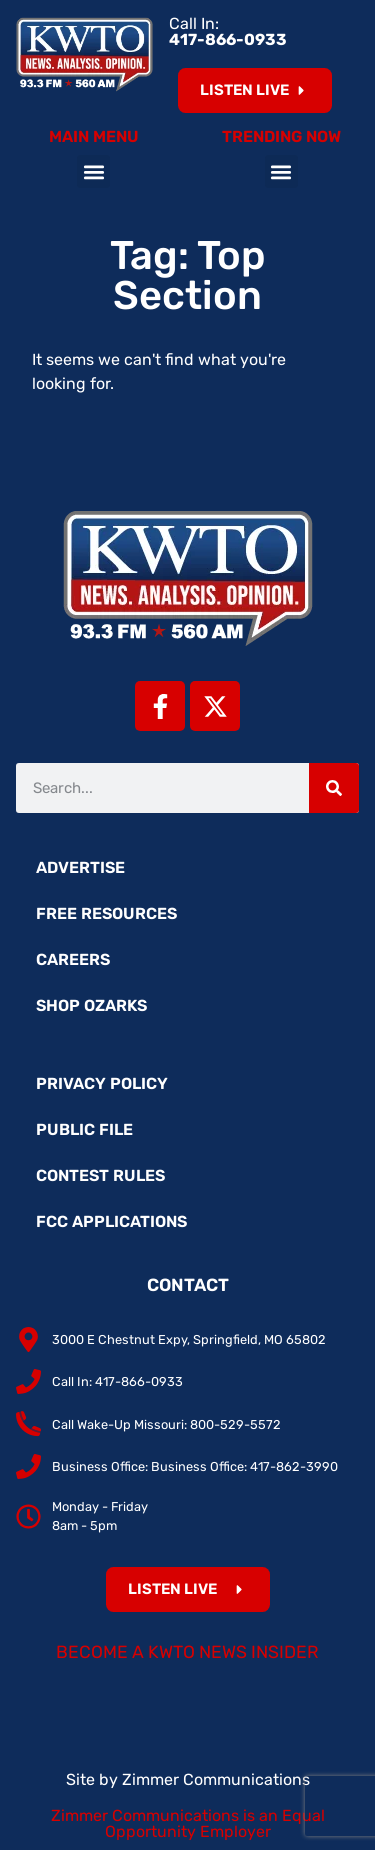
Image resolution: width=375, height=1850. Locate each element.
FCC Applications (111, 1221)
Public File (84, 1129)
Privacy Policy (102, 1083)
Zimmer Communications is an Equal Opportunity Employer (188, 1823)
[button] (93, 171)
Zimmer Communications (216, 1779)
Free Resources (106, 913)
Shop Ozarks (91, 1005)
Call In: (228, 31)
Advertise (80, 867)
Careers (73, 959)
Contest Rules (100, 1175)
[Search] (334, 788)
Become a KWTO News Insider (187, 1652)
